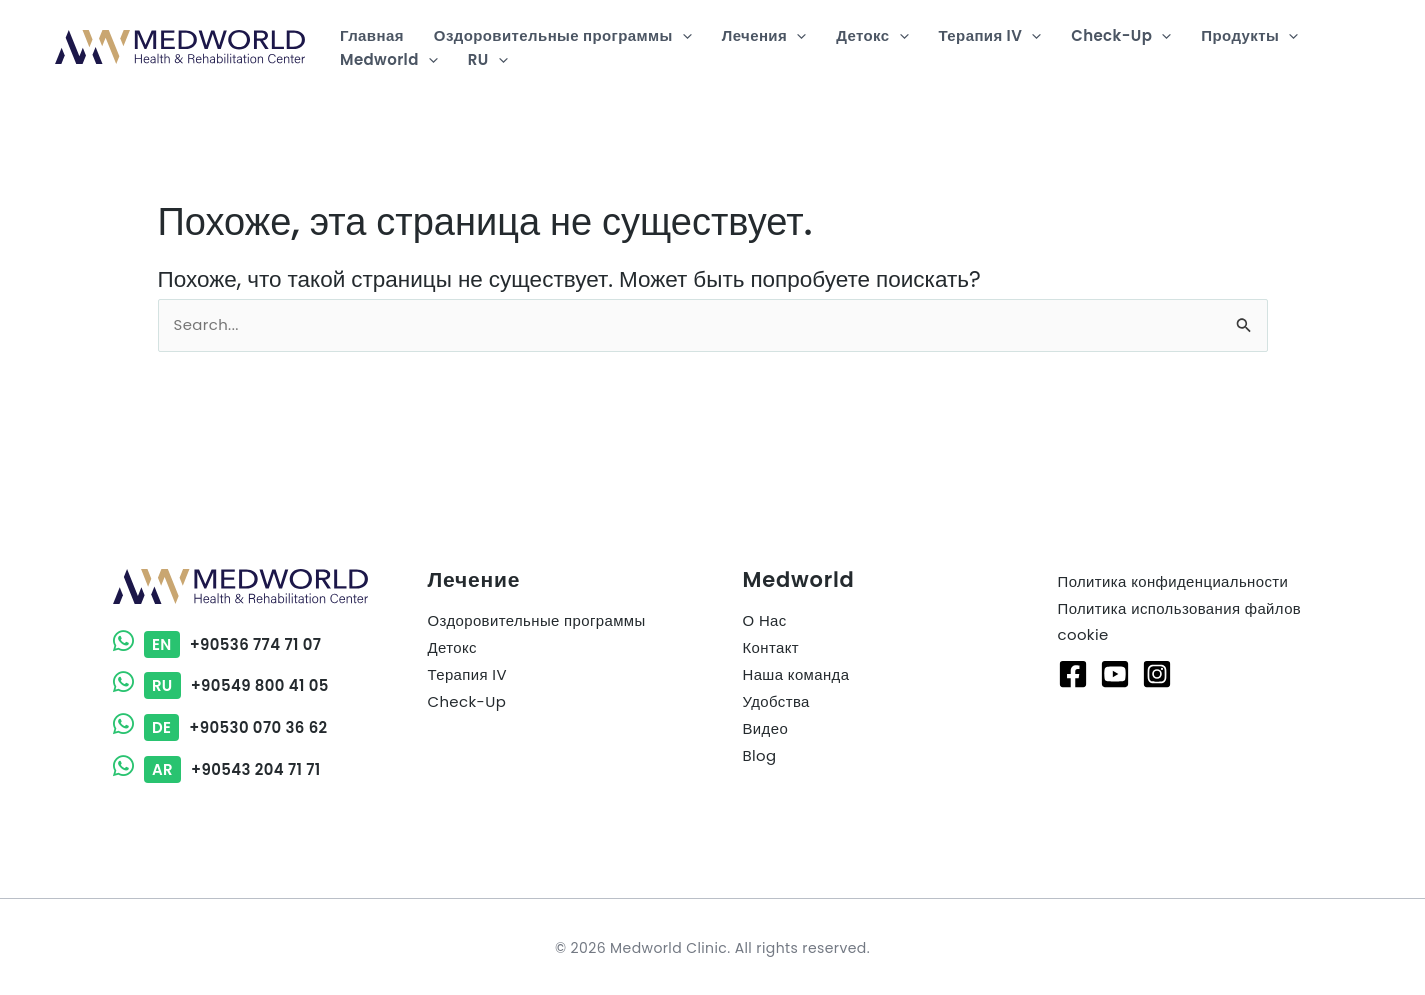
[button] (682, 36)
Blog (760, 757)
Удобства (777, 703)
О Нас (765, 622)
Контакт (771, 649)
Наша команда (796, 676)
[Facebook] (1073, 675)
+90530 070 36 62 (221, 726)
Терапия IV (468, 676)
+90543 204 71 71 (217, 767)
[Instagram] (1157, 675)
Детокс (453, 649)
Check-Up (467, 703)
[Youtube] (1115, 675)
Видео (766, 730)
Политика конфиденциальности (1174, 582)
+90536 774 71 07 (218, 644)
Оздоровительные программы (537, 622)
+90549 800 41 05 (221, 685)
